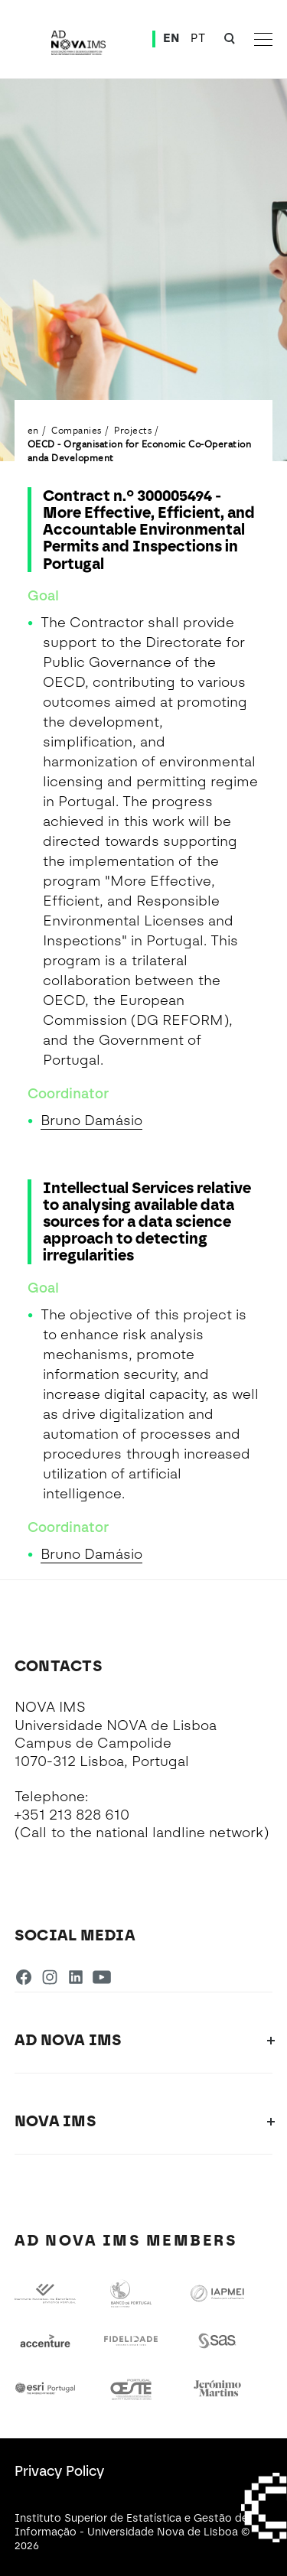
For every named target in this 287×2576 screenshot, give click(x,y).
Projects (133, 430)
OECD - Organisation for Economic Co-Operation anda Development (140, 450)
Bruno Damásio (91, 1120)
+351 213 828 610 (72, 1815)
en (33, 430)
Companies (76, 430)
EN (171, 38)
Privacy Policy (59, 2471)
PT (198, 38)
